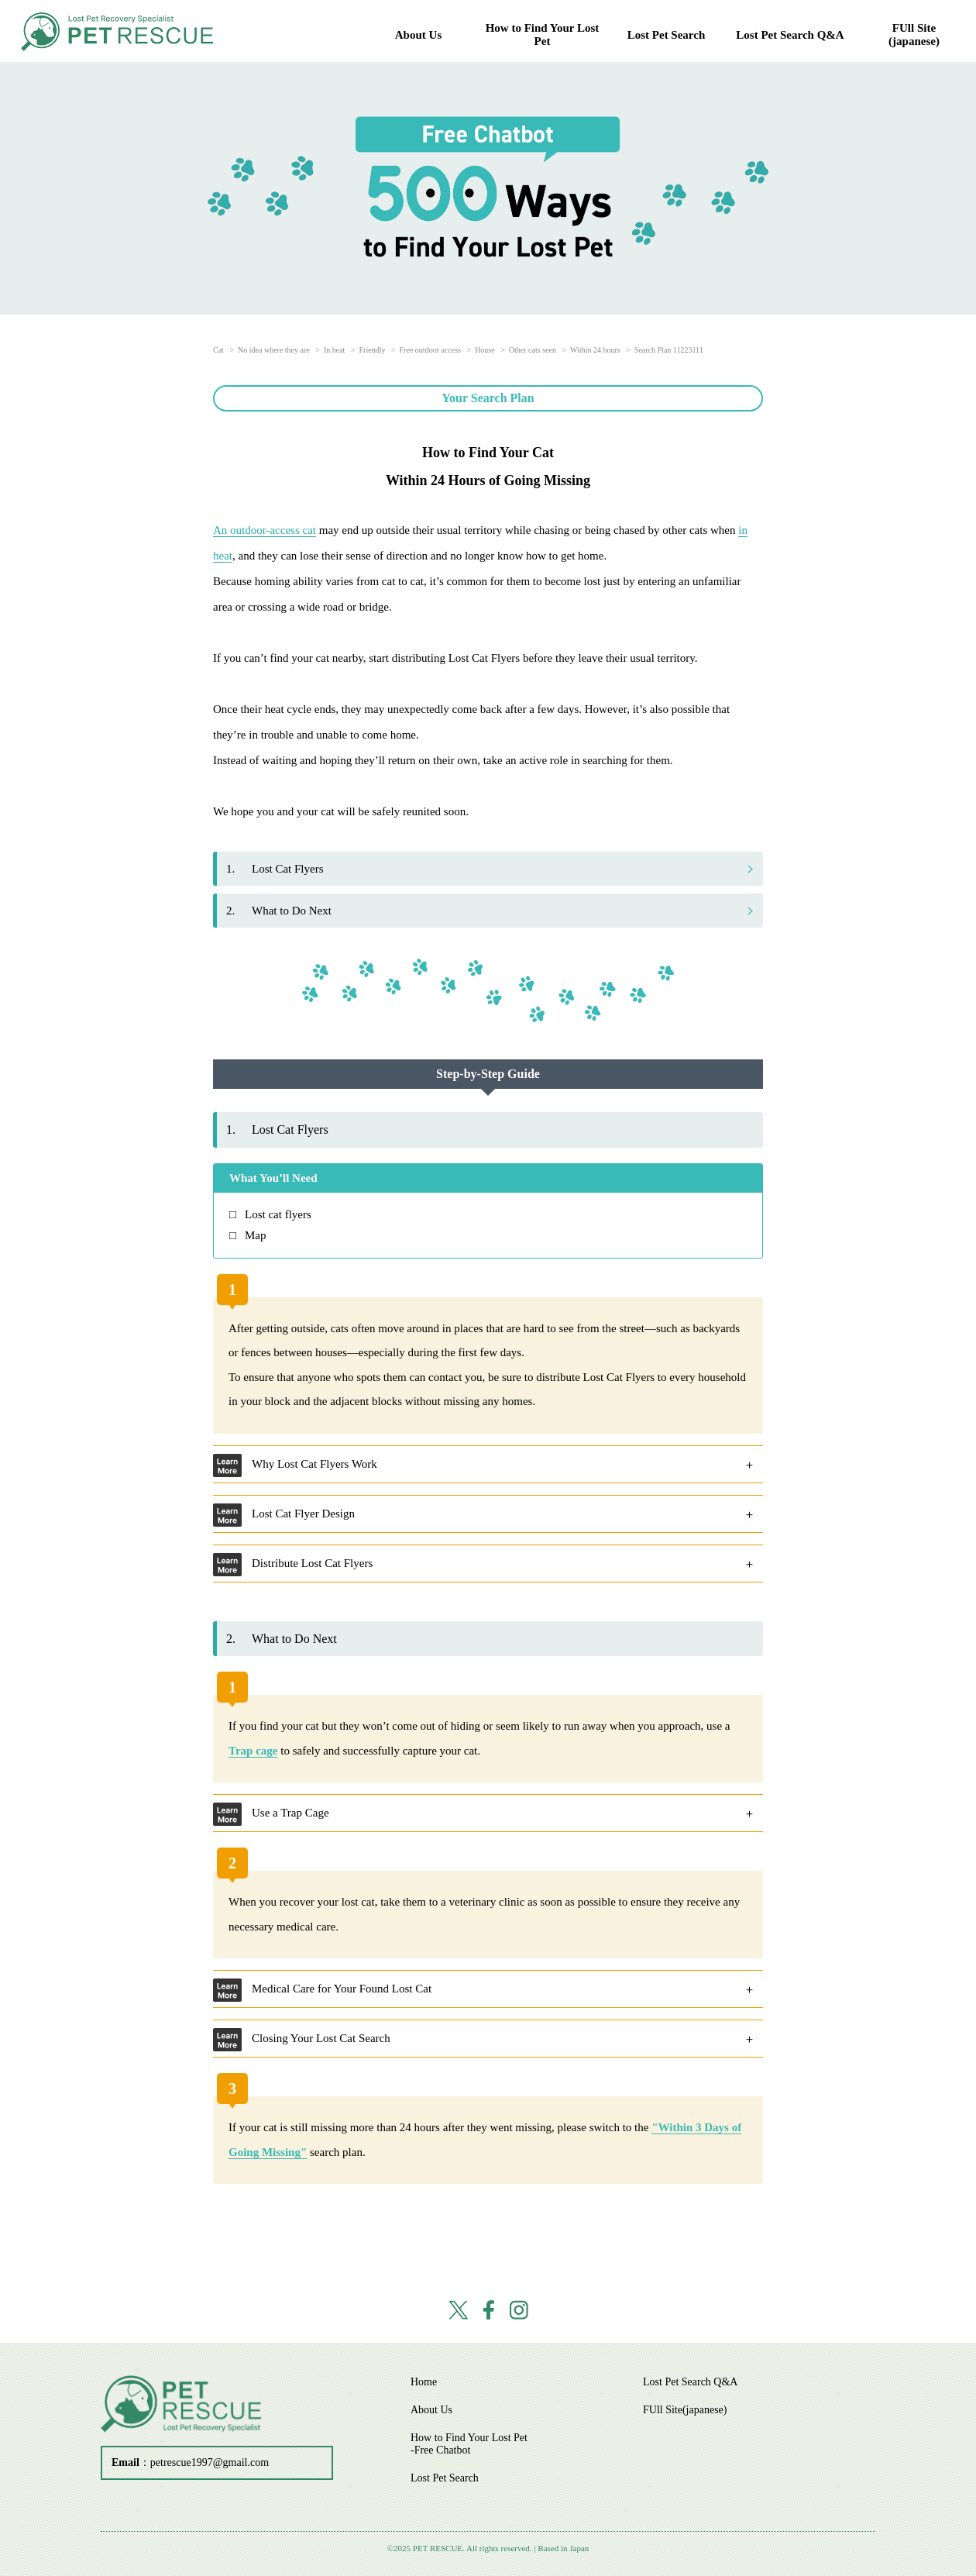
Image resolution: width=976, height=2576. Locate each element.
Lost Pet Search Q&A (790, 35)
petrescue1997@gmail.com (209, 2462)
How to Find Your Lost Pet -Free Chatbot (469, 2444)
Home (424, 2382)
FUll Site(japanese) (914, 34)
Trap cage (253, 1750)
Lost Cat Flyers (275, 868)
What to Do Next (279, 910)
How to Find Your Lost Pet (543, 34)
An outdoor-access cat (264, 530)
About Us (418, 35)
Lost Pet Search (666, 35)
